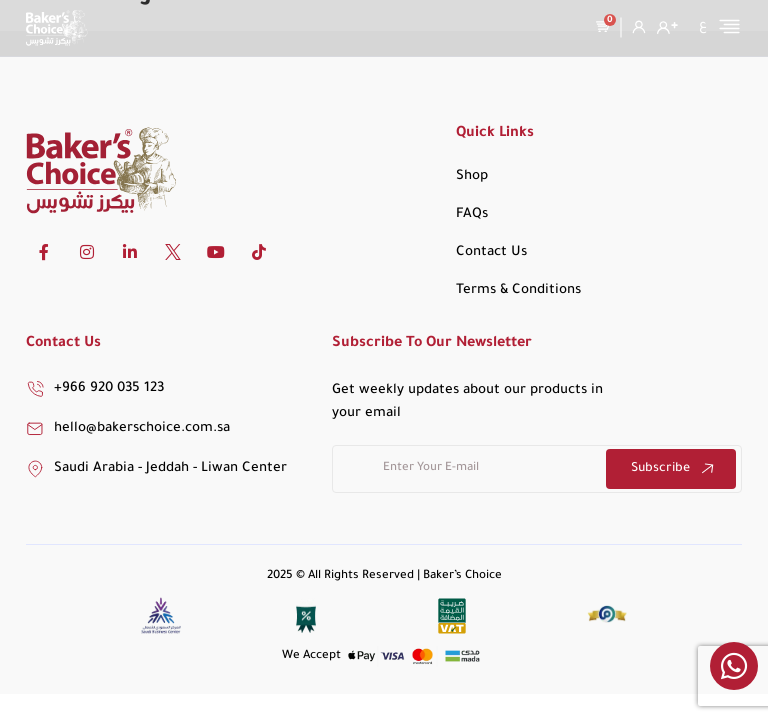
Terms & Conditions (518, 290)
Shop (472, 176)
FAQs (472, 214)
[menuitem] (703, 26)
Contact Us (491, 252)
